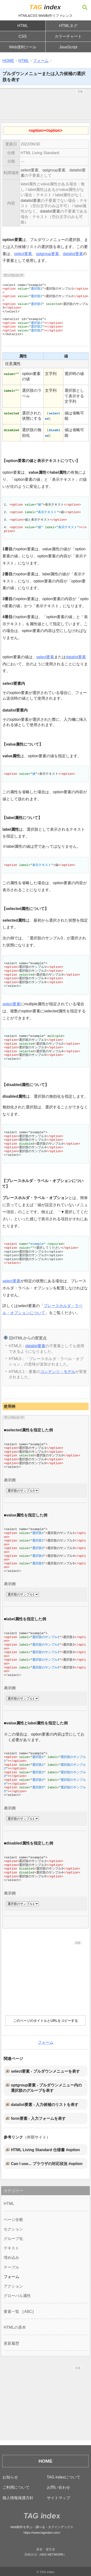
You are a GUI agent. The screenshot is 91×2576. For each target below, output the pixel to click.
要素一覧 (11, 2311)
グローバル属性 (17, 2296)
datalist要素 (31, 200)
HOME (8, 61)
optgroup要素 (54, 170)
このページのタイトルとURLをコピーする (45, 2021)
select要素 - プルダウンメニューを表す (45, 2071)
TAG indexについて (63, 2477)
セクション (13, 2229)
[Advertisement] (45, 105)
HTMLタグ (68, 26)
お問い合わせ (58, 2487)
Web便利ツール (22, 47)
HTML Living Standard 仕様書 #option (45, 2150)
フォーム (41, 61)
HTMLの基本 (15, 2327)
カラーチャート (68, 36)
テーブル (11, 2267)
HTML (22, 26)
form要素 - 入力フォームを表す (38, 2118)
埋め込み (11, 2257)
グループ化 (13, 2239)
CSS (23, 36)
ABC (28, 2311)
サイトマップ (58, 2498)
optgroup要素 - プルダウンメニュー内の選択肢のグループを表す (46, 2088)
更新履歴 (11, 2343)
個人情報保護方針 (17, 2498)
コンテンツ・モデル (57, 1372)
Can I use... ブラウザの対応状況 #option (47, 2164)
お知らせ (10, 2477)
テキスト (11, 2248)
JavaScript (68, 47)
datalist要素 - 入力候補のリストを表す (44, 2105)
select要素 (30, 170)
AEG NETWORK (52, 2554)
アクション (13, 2286)
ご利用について (16, 2487)
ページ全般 (13, 2220)
